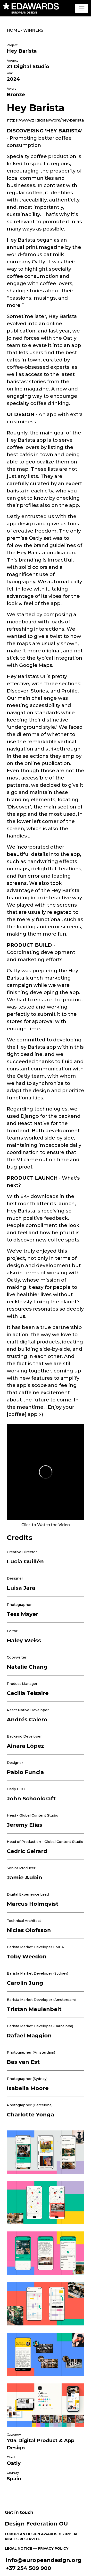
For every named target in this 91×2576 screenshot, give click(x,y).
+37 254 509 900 (28, 2568)
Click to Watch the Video (45, 1525)
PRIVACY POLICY (53, 2548)
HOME (13, 30)
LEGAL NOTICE (18, 2548)
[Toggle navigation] (81, 8)
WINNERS (33, 30)
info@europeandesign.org (44, 2560)
